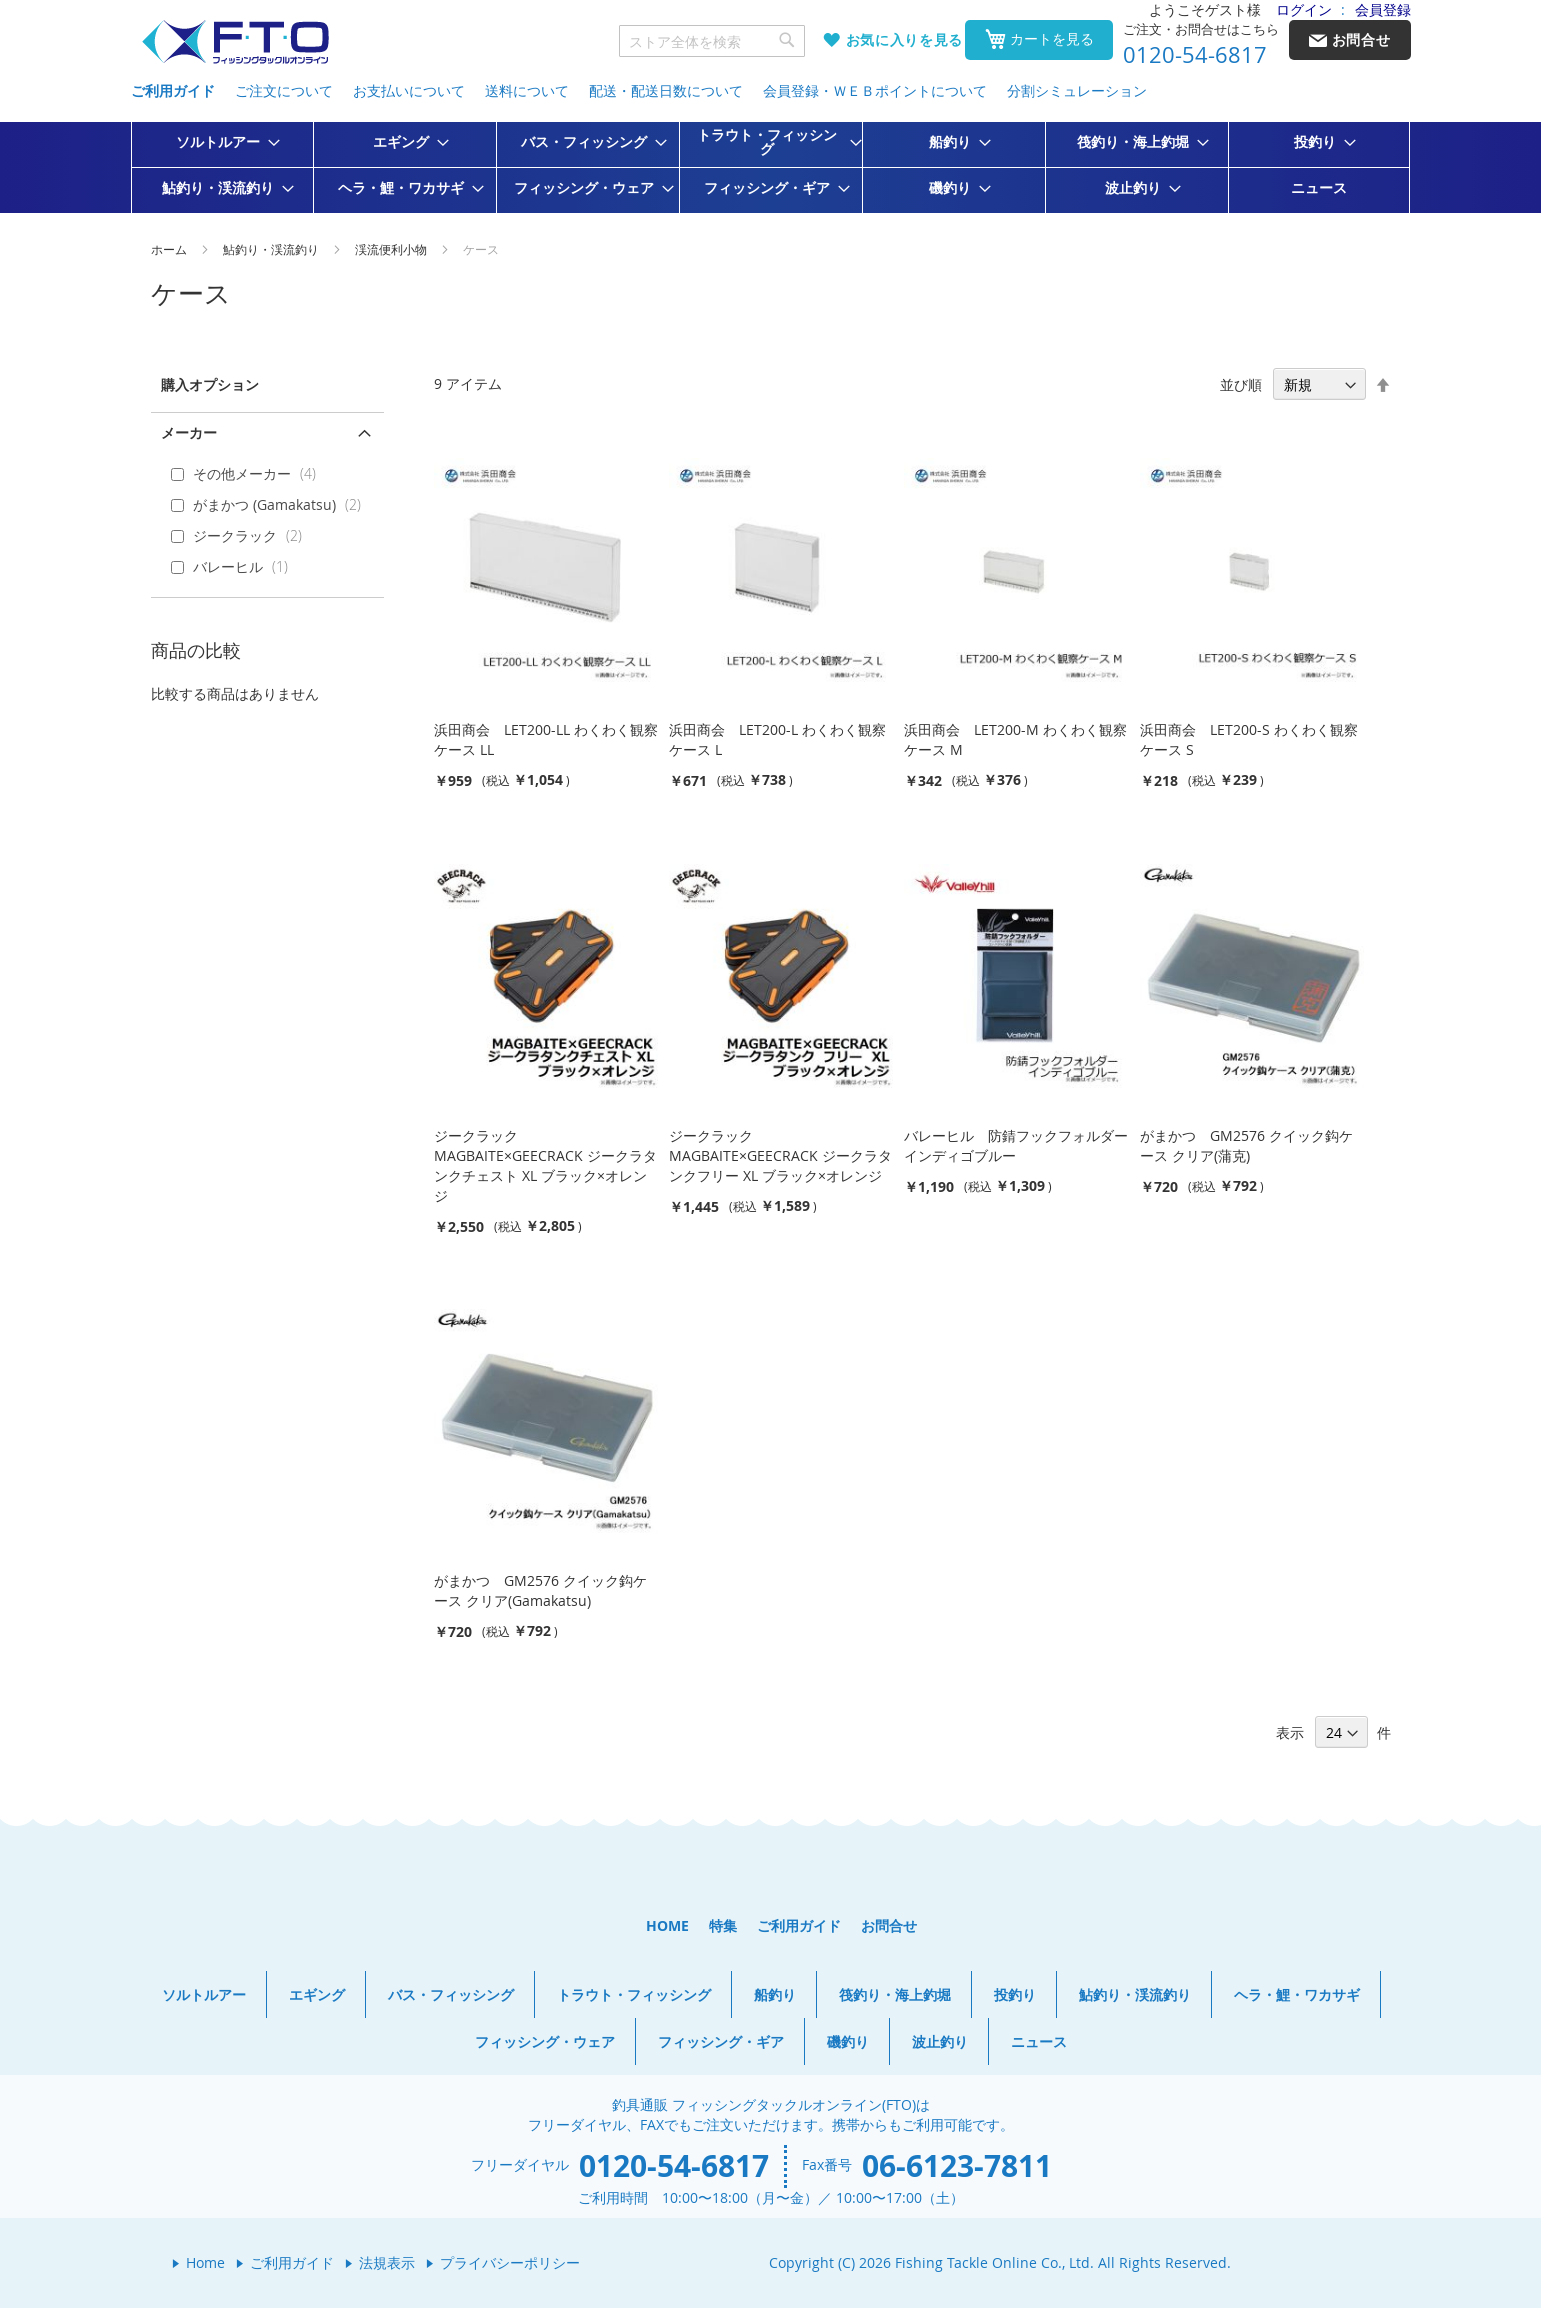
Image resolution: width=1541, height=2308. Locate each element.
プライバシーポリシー (510, 2262)
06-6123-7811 (957, 2165)
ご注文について (284, 90)
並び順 (1241, 384)
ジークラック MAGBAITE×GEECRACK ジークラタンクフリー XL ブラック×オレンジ (780, 1155)
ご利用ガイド (173, 90)
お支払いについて (409, 90)
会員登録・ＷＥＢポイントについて (875, 90)
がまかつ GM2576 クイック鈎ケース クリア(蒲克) (1246, 1145)
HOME (667, 1925)
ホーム (170, 249)
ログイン (1304, 9)
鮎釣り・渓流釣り (272, 249)
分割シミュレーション (1077, 90)
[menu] (771, 167)
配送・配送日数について (666, 90)
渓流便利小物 (392, 249)
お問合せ (889, 1925)
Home (205, 2262)
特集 (723, 1925)
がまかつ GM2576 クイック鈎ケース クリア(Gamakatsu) (540, 1590)
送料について (527, 90)
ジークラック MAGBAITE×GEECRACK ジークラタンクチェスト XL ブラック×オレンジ (545, 1165)
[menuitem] (222, 142)
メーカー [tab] (189, 432)
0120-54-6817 (1195, 55)
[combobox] (712, 41)
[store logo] (235, 42)
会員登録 (1383, 9)
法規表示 (387, 2262)
